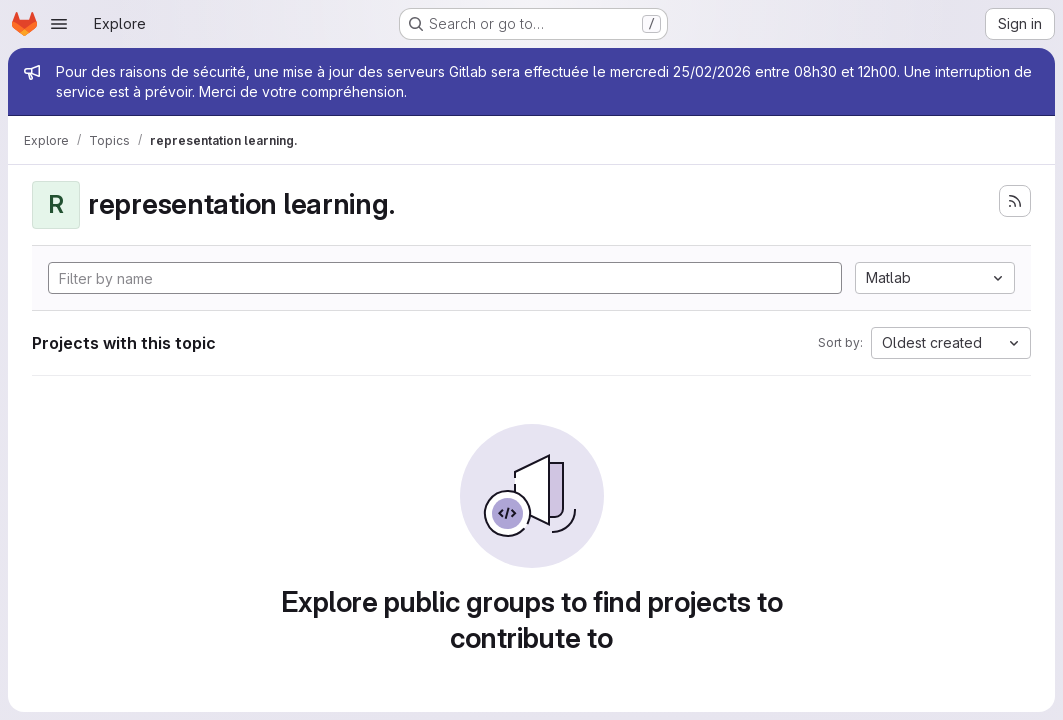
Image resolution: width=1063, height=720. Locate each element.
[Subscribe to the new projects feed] (1015, 201)
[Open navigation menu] (59, 24)
